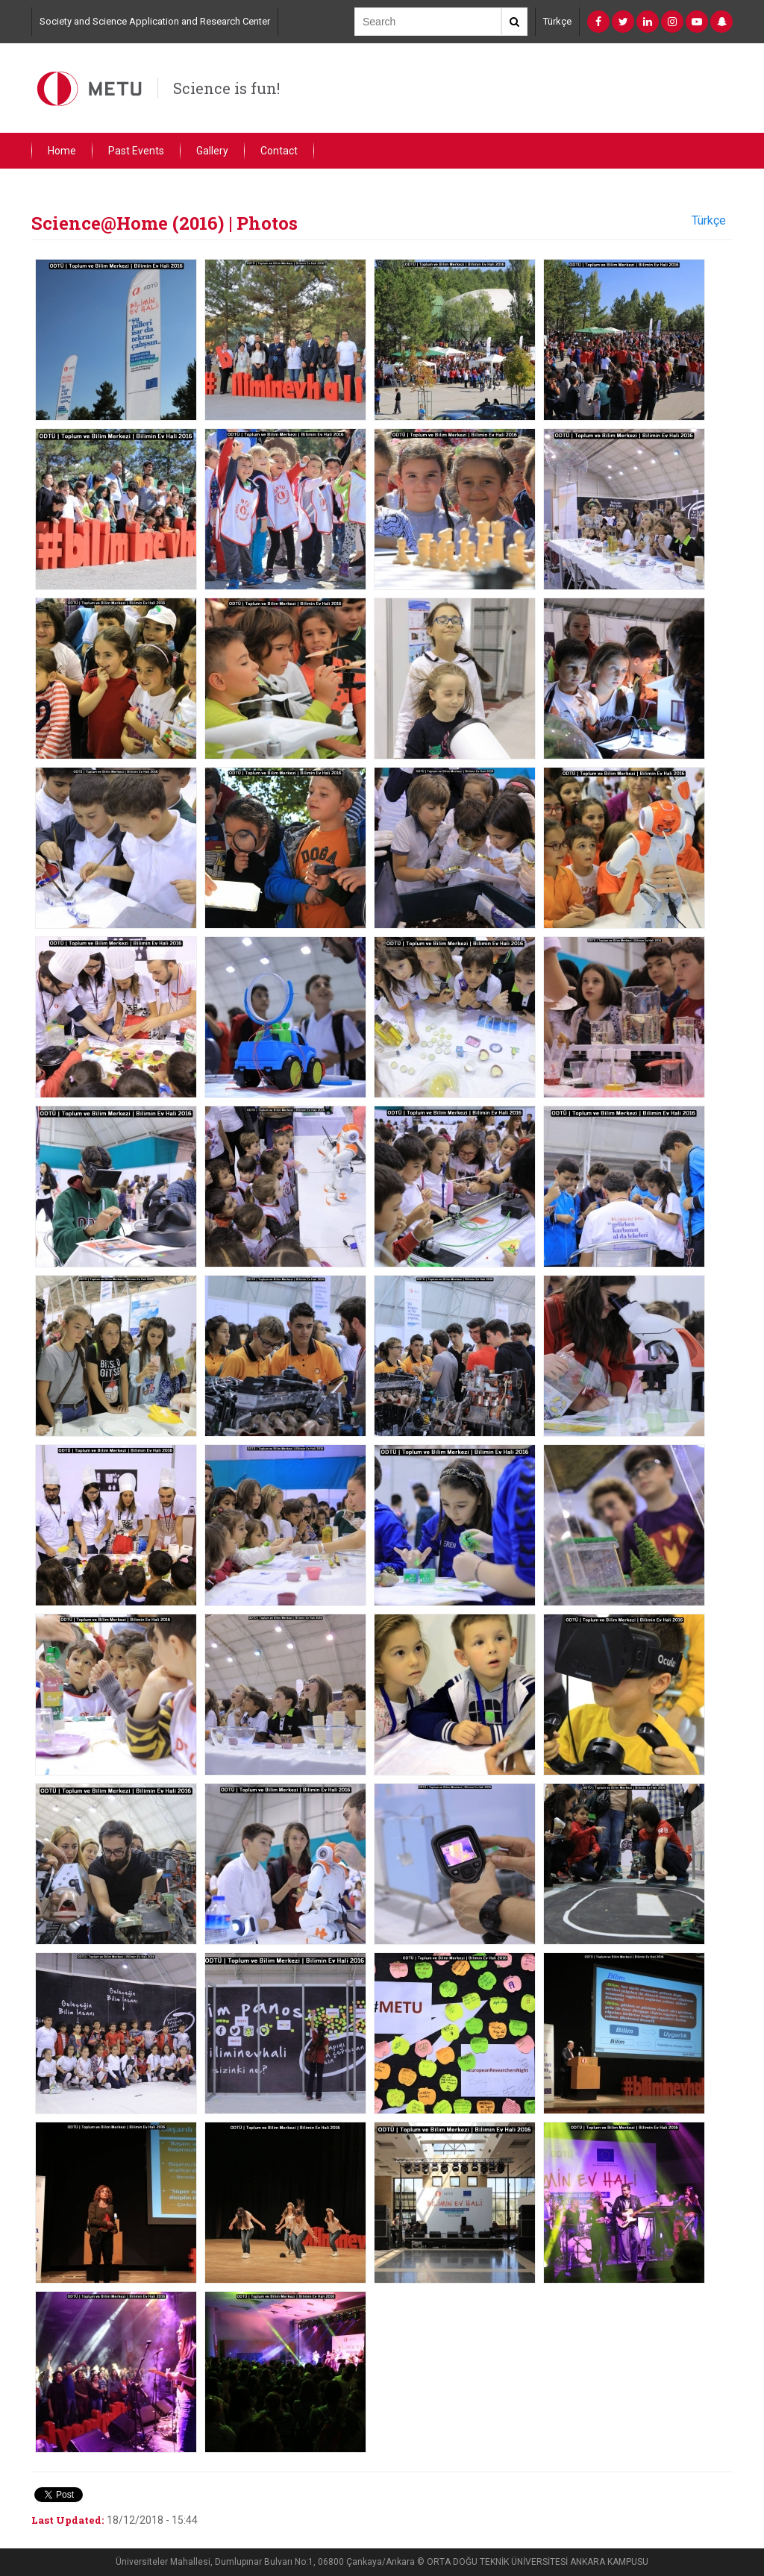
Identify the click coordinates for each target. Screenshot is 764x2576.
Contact (279, 151)
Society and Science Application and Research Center (155, 21)
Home (62, 151)
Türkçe (557, 21)
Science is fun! (226, 88)
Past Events (136, 151)
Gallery (212, 151)
